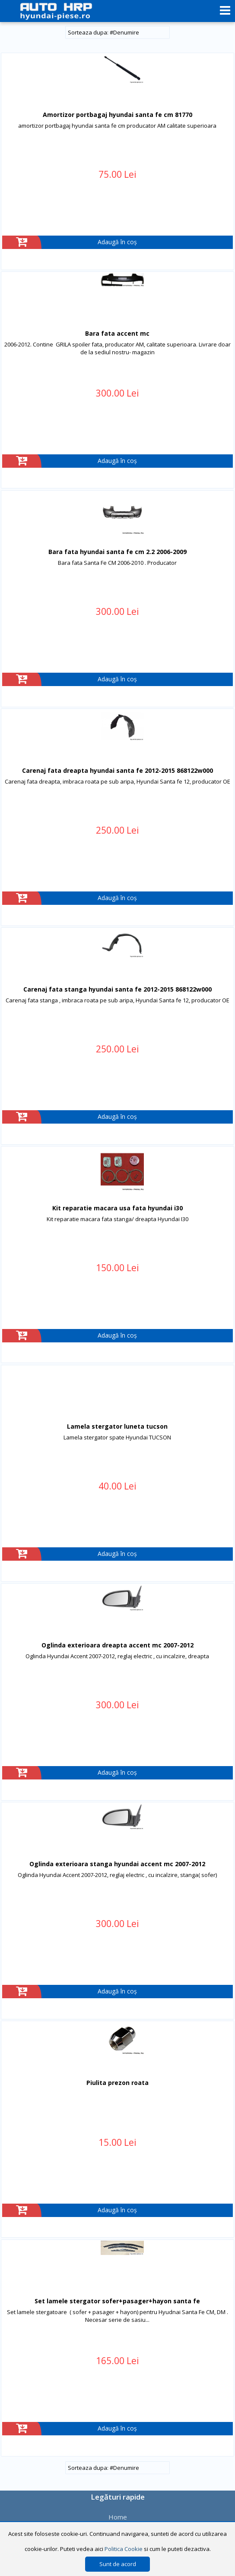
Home (117, 2517)
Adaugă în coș (117, 242)
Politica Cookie (124, 2549)
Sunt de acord (117, 2564)
